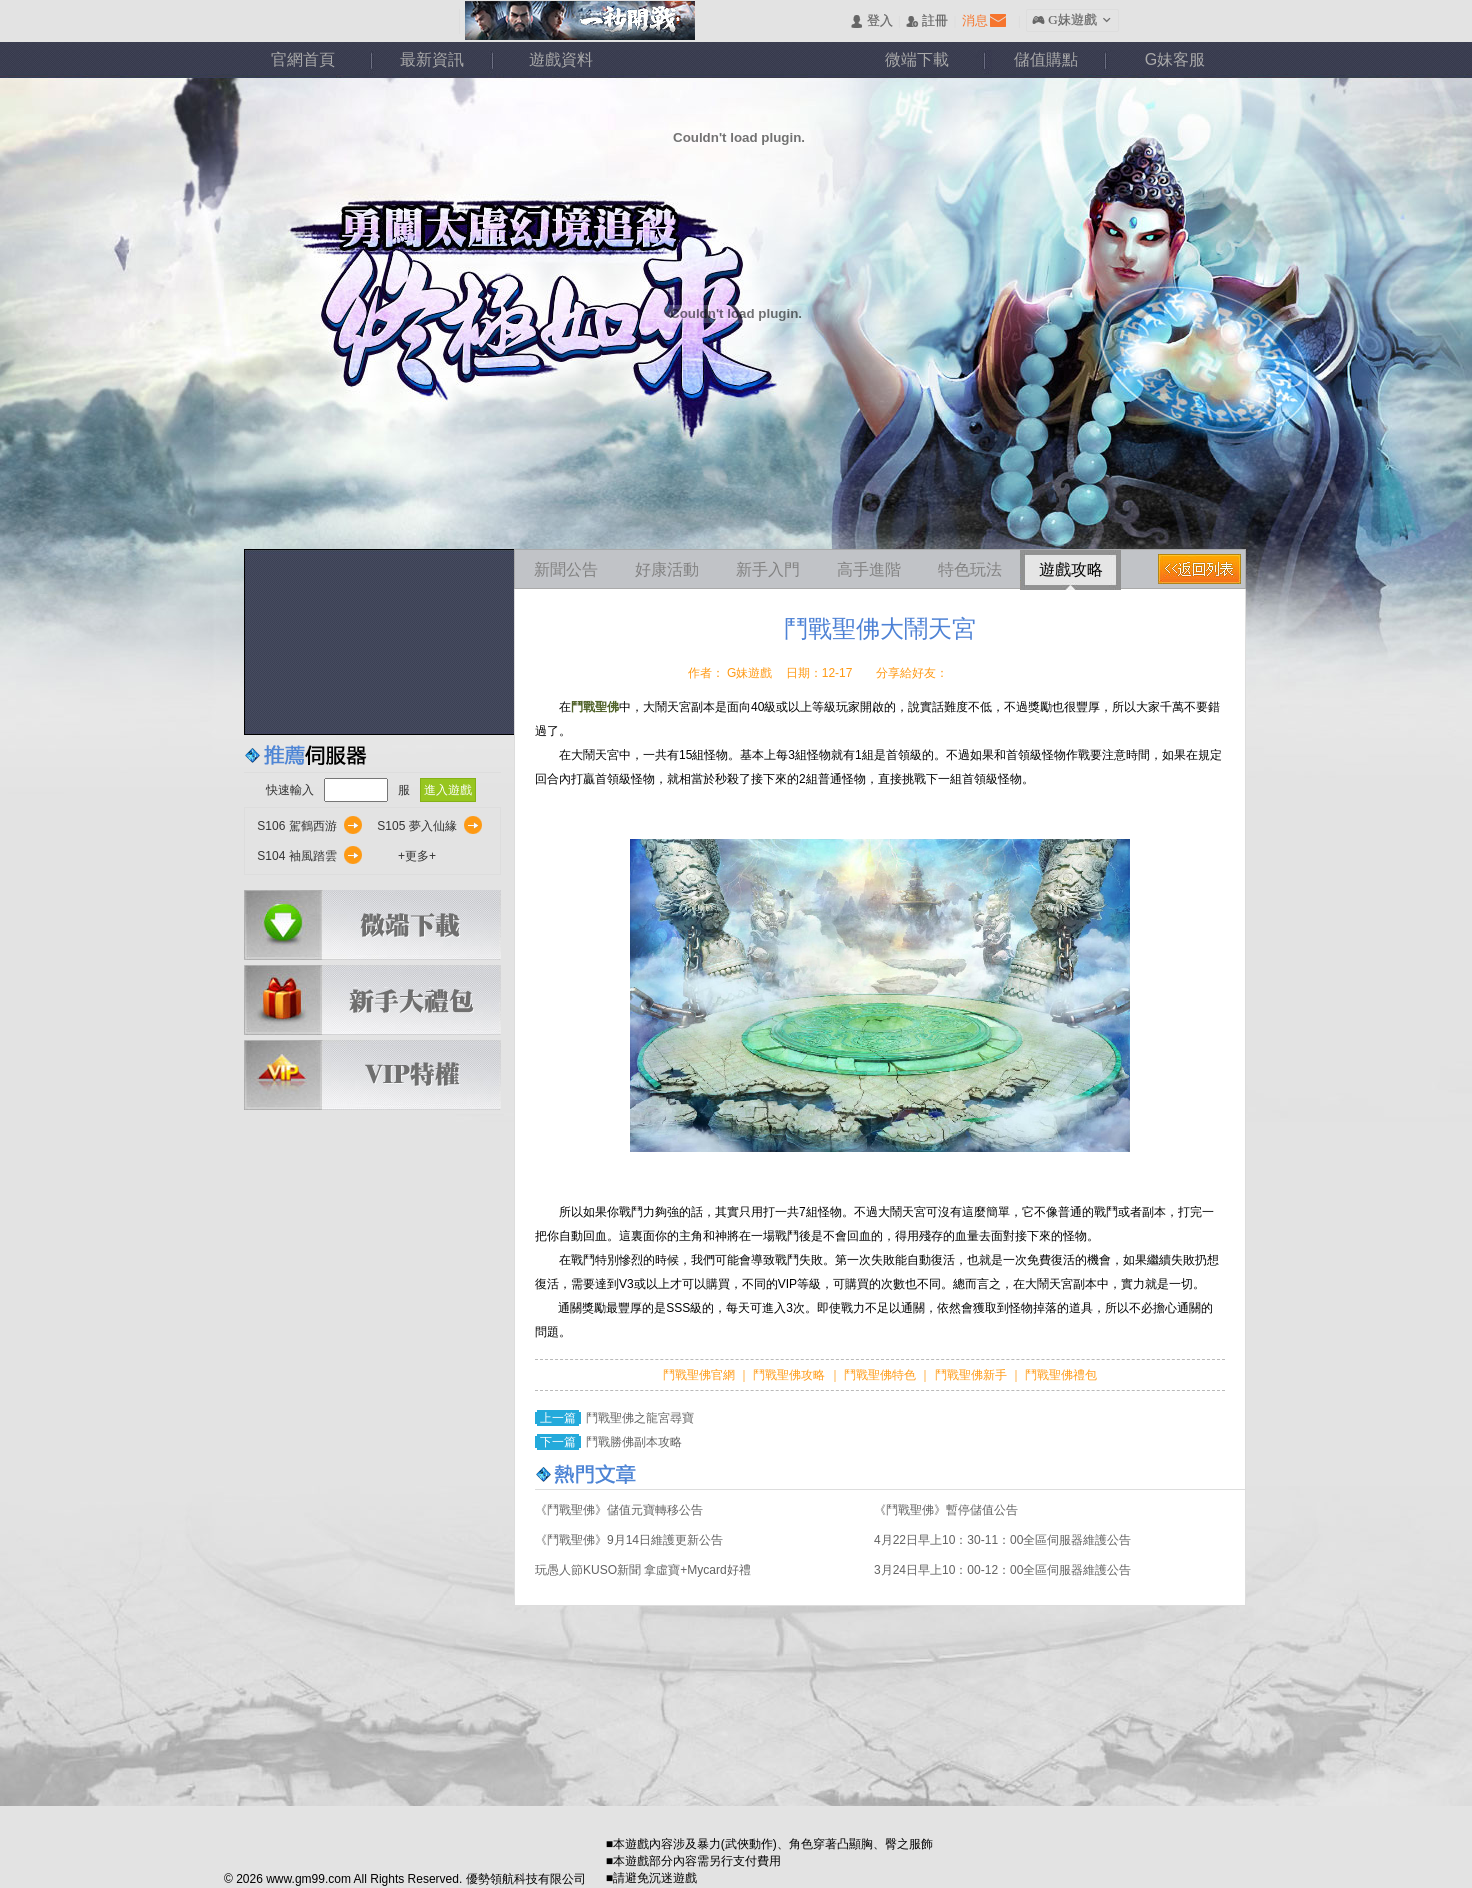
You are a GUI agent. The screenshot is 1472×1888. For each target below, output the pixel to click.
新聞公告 (566, 569)
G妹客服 (1175, 59)
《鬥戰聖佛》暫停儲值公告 (946, 1510)
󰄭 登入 (871, 21)
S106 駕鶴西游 (296, 826)
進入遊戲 (448, 790)
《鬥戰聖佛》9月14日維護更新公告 (629, 1540)
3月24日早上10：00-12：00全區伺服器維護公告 (1002, 1570)
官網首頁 (303, 59)
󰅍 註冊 (927, 21)
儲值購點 (1046, 59)
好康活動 (667, 569)
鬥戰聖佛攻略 (789, 1375)
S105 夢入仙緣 (416, 826)
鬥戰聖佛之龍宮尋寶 (640, 1418)
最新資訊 (432, 59)
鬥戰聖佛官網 (700, 1375)
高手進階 (869, 569)
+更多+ (417, 856)
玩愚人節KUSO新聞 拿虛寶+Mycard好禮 (643, 1570)
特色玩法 (970, 569)
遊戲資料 (561, 59)
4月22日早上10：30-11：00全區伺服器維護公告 (1002, 1540)
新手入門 (768, 569)
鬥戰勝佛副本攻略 (634, 1442)
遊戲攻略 (1071, 569)
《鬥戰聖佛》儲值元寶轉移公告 (619, 1510)
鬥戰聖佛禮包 (1059, 1375)
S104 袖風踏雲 (296, 856)
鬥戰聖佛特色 (881, 1375)
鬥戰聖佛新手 (972, 1375)
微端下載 (917, 59)
